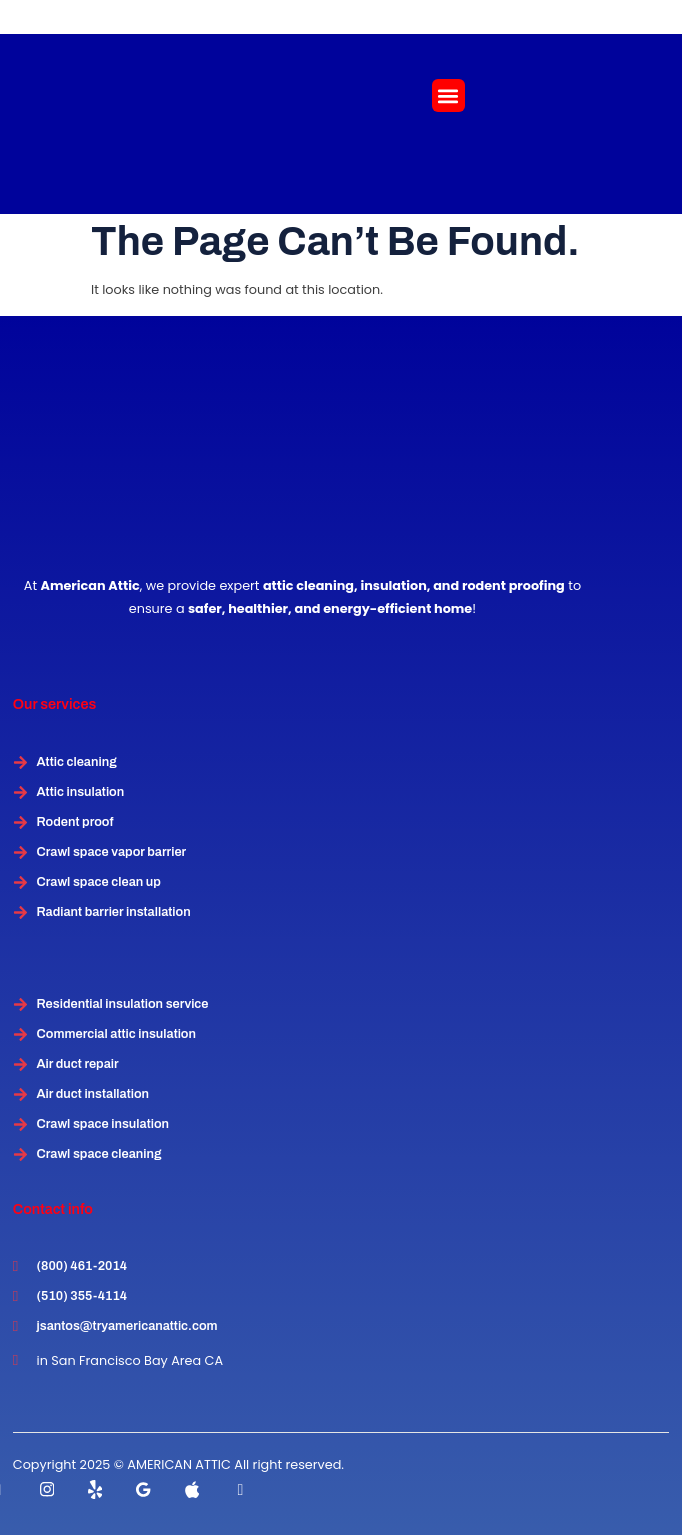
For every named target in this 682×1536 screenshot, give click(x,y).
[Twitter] (95, 1489)
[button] (448, 95)
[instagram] (47, 1489)
